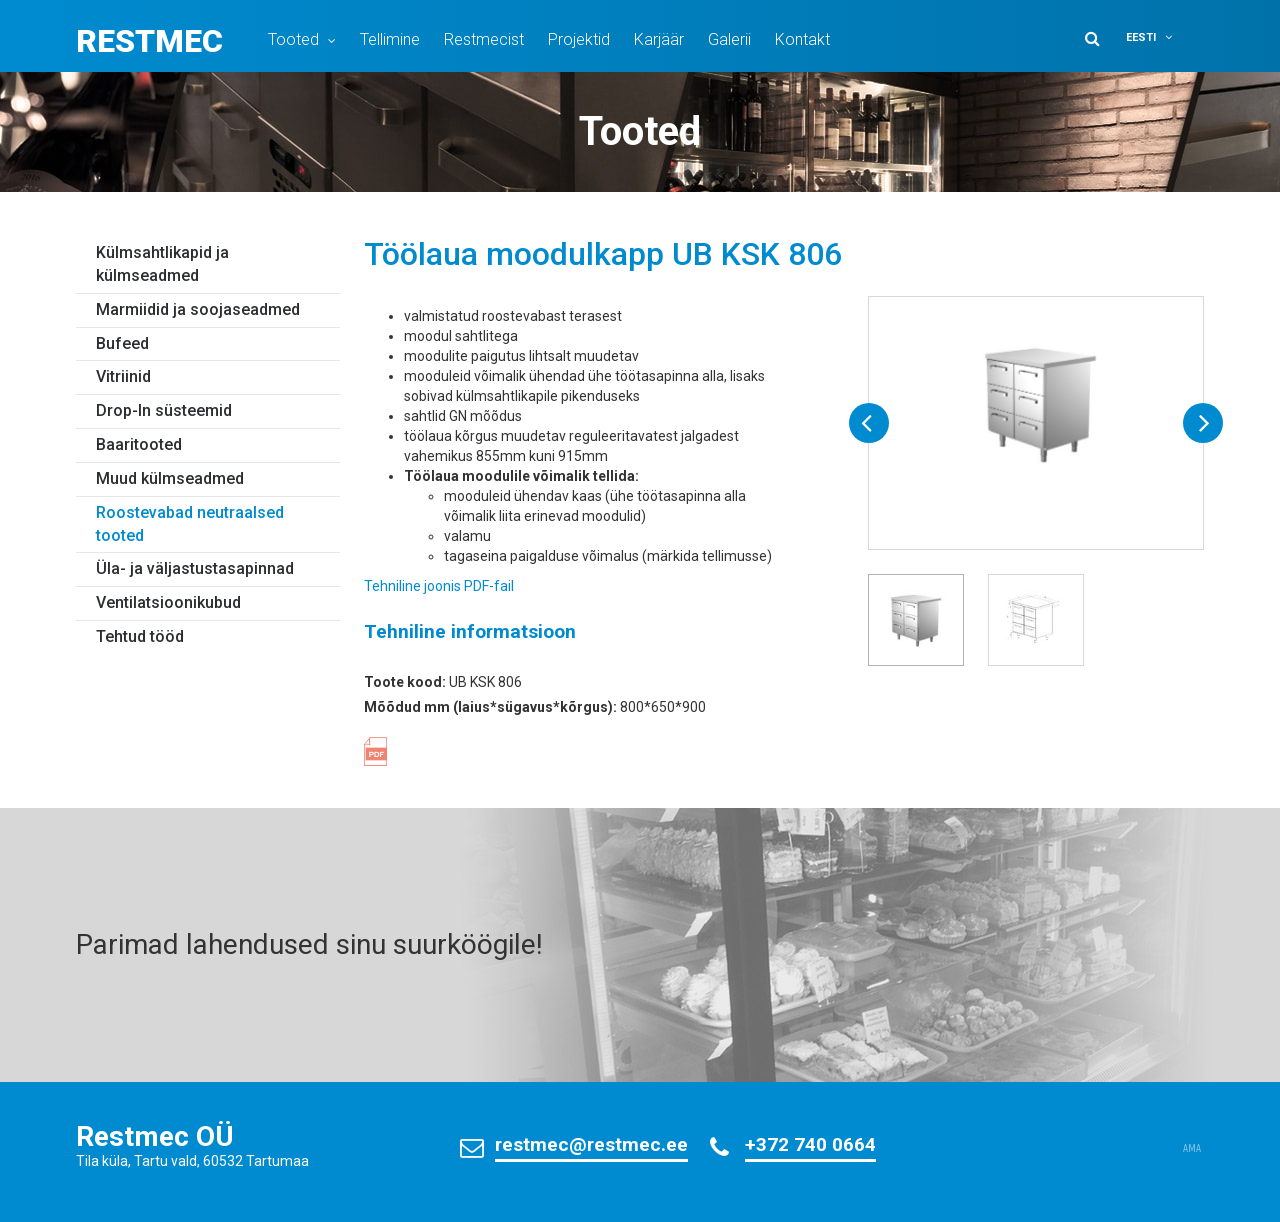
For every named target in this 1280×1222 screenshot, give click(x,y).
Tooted (293, 39)
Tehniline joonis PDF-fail (439, 586)
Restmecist (484, 39)
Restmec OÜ (155, 1136)
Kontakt (802, 39)
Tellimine (390, 39)
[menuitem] (1162, 37)
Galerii (729, 39)
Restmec (149, 41)
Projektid (579, 39)
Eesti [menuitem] (1141, 37)
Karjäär (659, 39)
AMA (1192, 1149)
